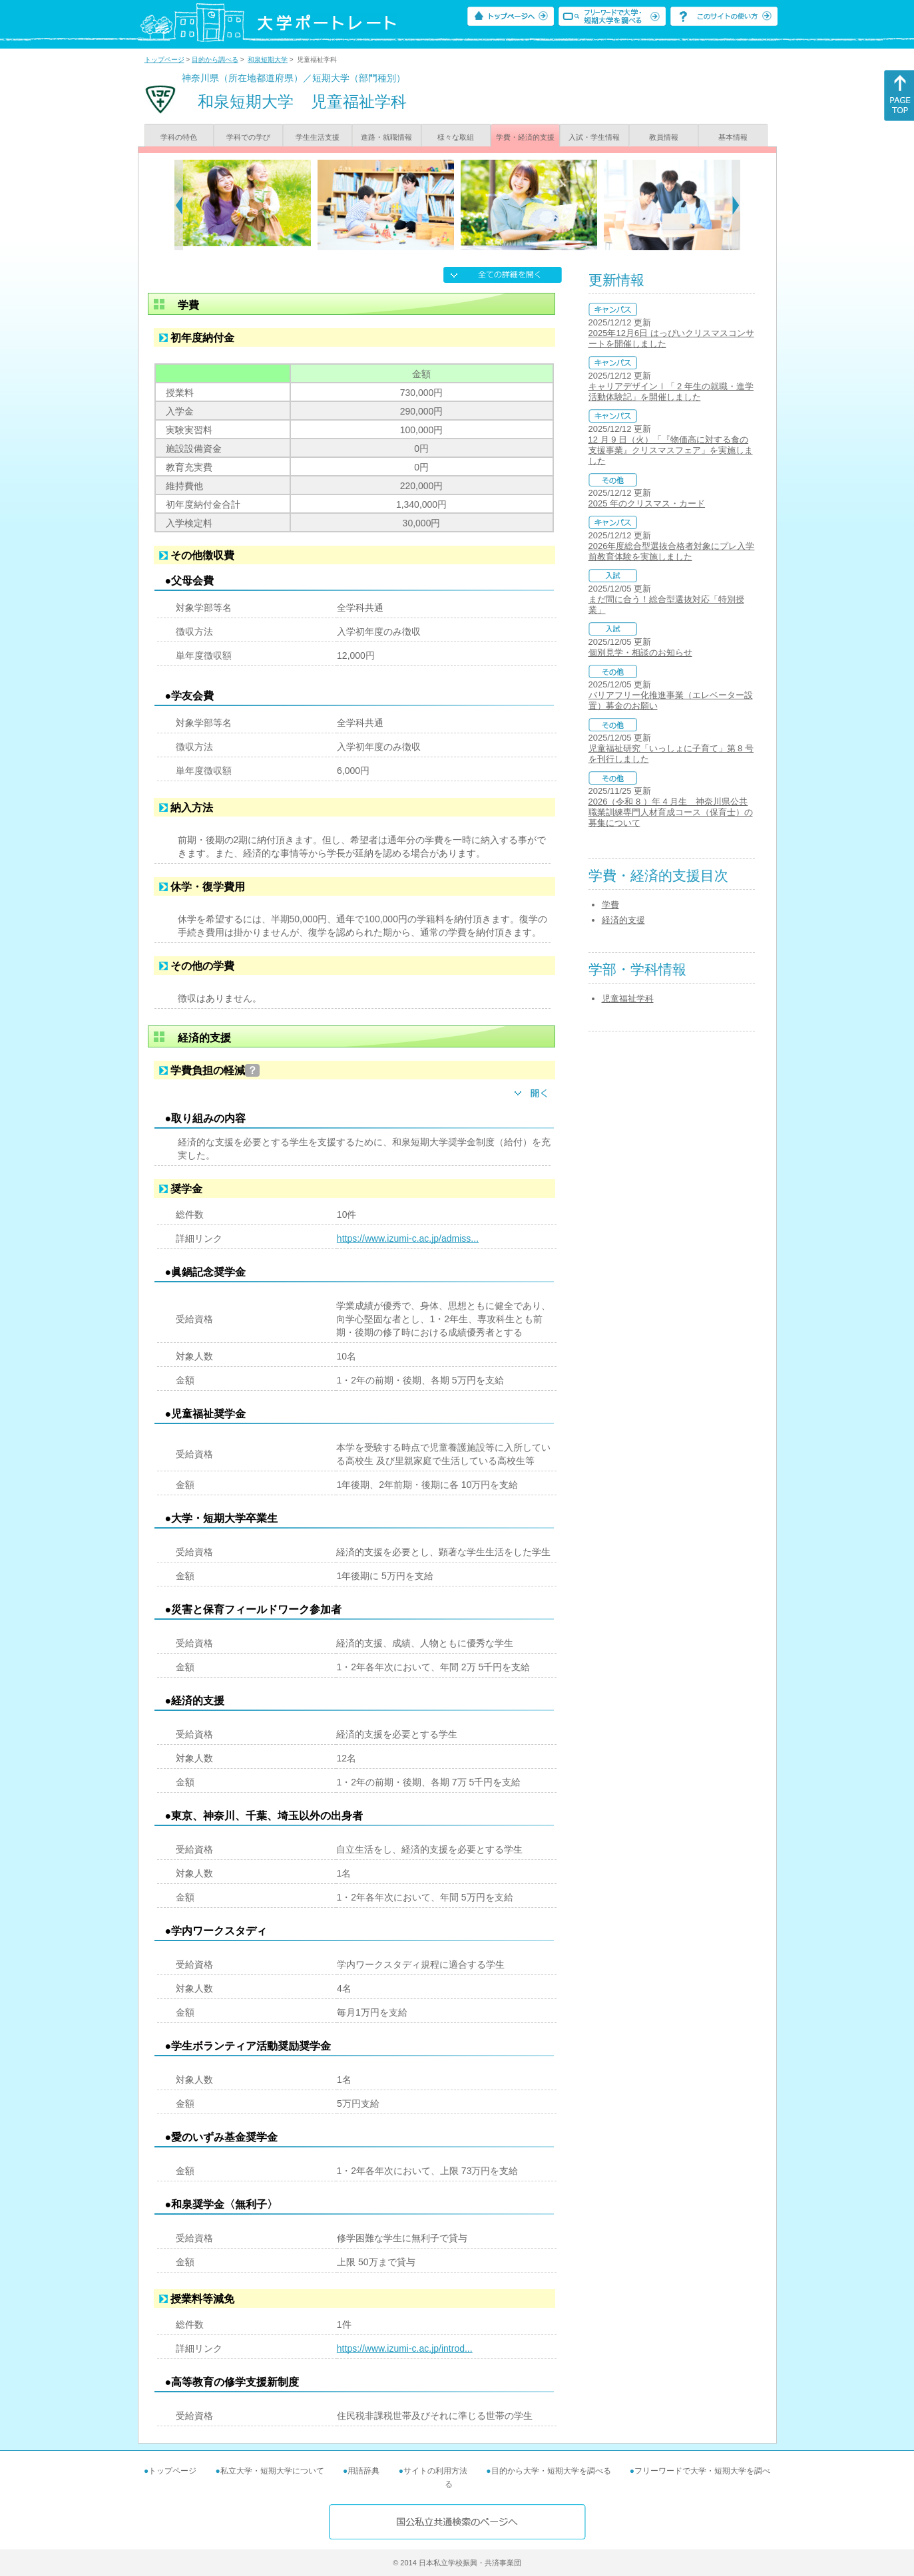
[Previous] (178, 205)
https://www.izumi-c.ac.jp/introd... (405, 2348)
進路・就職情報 (386, 137)
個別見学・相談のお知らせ (640, 652)
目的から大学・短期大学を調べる (551, 2471)
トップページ (164, 59)
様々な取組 (455, 137)
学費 (610, 905)
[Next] (736, 205)
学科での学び (248, 137)
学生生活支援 (318, 137)
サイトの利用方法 (435, 2471)
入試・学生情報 (594, 137)
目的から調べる (215, 59)
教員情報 (663, 137)
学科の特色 (178, 137)
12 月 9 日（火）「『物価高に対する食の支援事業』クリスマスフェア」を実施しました (670, 450)
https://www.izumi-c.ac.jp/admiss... (408, 1238)
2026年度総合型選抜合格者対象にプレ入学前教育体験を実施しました (671, 551)
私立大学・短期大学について (272, 2471)
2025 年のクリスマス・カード (647, 503)
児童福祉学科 (628, 999)
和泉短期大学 (268, 59)
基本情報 (733, 137)
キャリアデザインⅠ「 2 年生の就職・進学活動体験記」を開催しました (671, 391)
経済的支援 (623, 920)
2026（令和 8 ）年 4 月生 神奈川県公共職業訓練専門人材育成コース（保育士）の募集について (670, 812)
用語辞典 (363, 2471)
